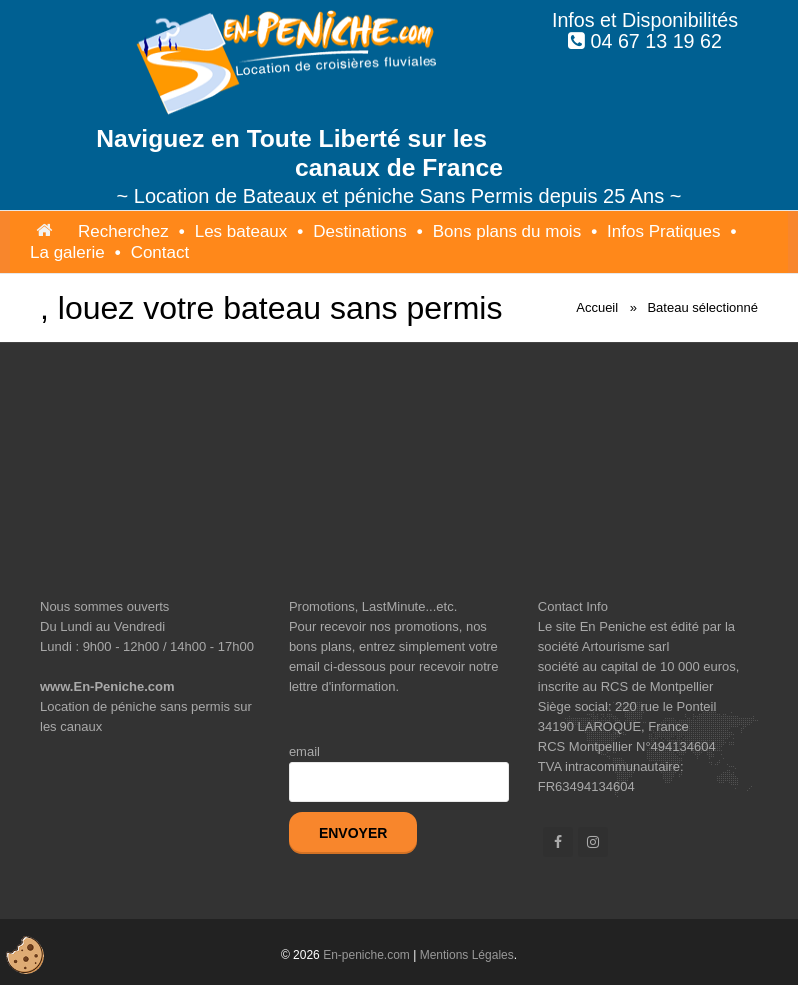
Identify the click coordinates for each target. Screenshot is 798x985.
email (304, 751)
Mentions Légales (467, 955)
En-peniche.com (366, 955)
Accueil (597, 307)
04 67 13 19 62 (656, 41)
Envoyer (353, 833)
